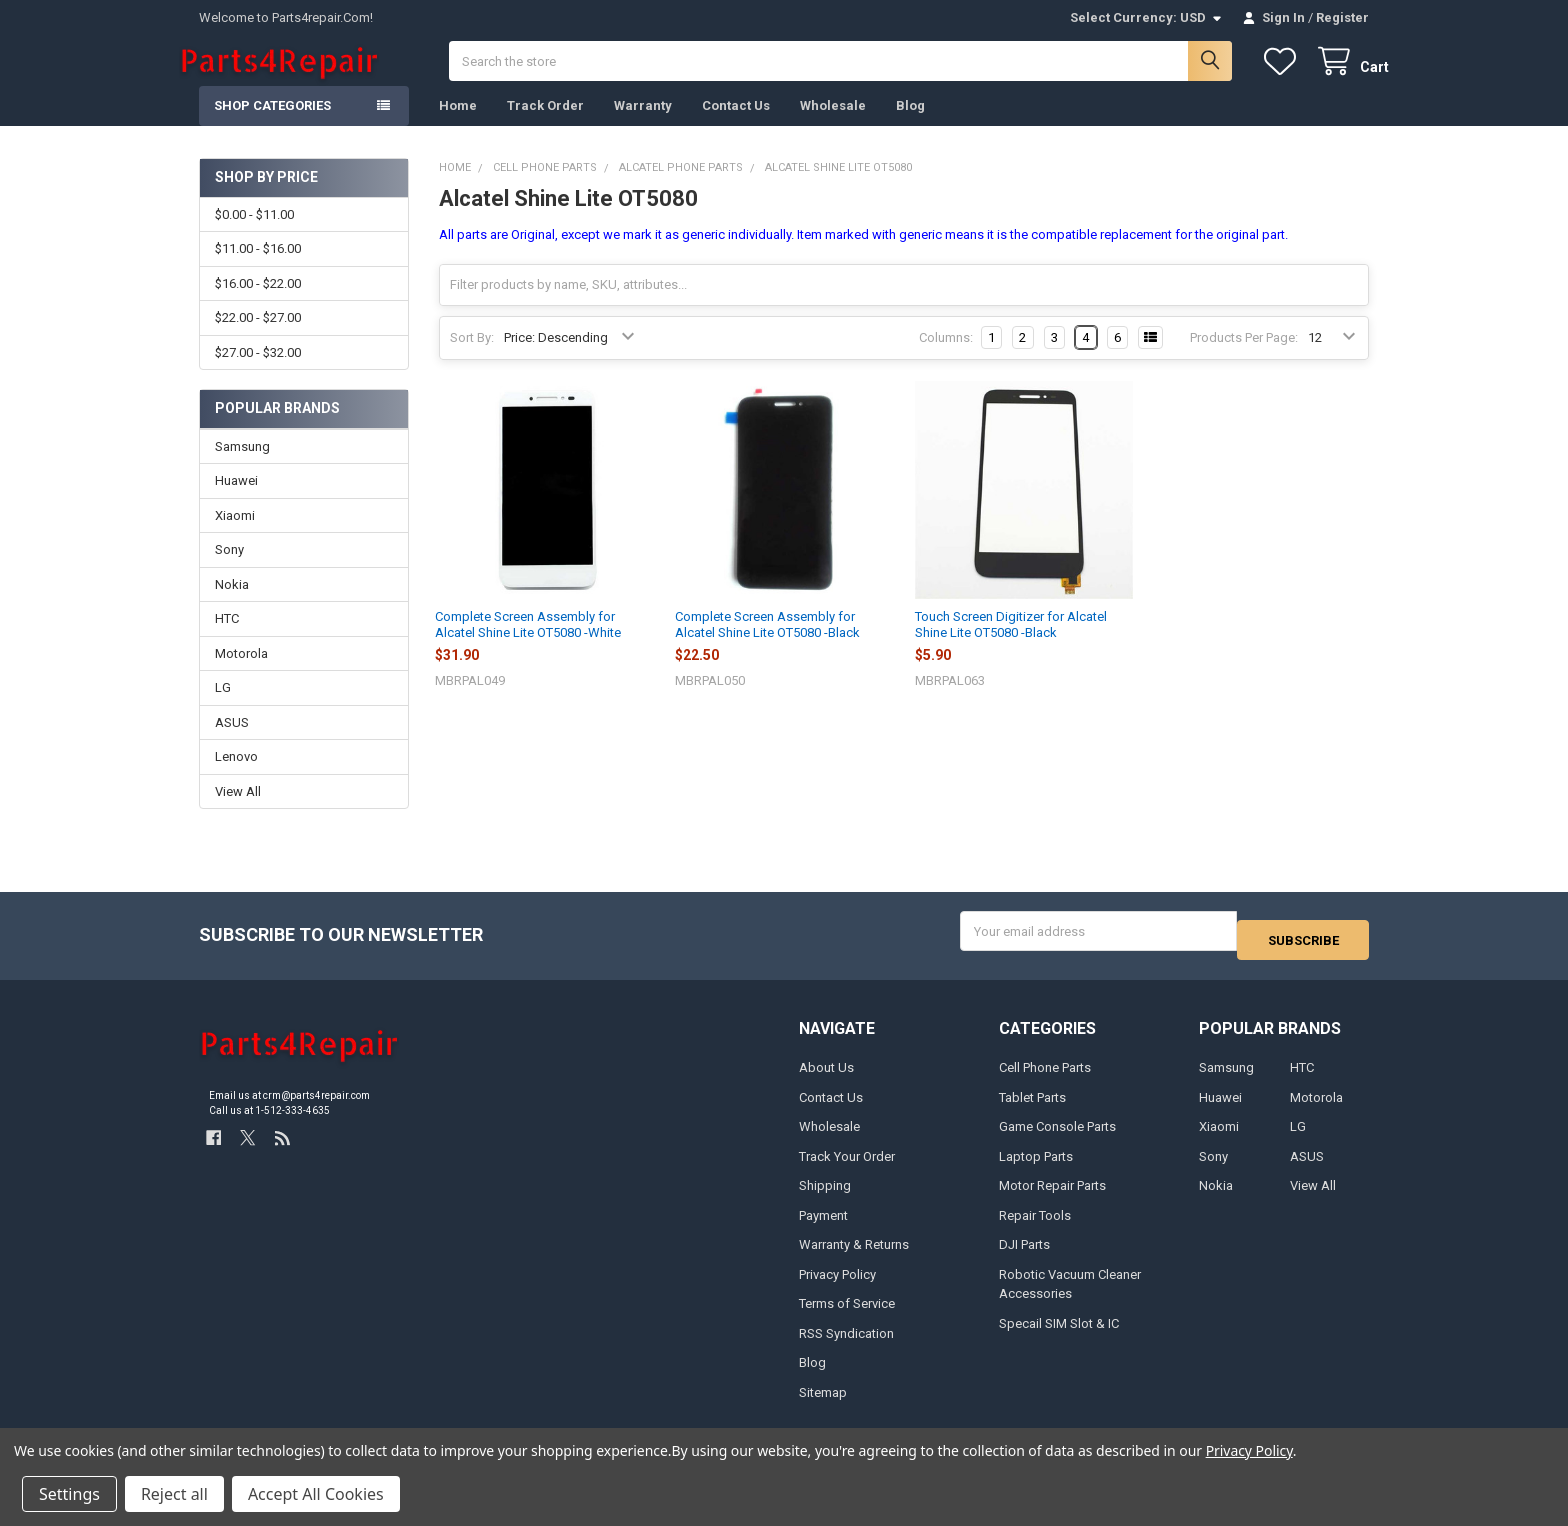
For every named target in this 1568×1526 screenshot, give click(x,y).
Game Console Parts (1057, 1137)
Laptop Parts (1036, 1167)
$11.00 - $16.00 (258, 268)
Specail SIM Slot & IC (1059, 1333)
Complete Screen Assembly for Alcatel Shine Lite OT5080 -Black (767, 644)
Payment (823, 1225)
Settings (69, 1494)
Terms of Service (847, 1314)
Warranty (643, 125)
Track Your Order (847, 1167)
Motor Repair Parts (1052, 1196)
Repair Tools (1035, 1225)
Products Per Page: (1244, 357)
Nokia (232, 604)
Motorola (241, 673)
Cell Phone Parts (1045, 1078)
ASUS (232, 742)
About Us (826, 1078)
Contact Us (736, 125)
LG (223, 707)
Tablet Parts (1032, 1108)
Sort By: (472, 357)
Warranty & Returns (854, 1255)
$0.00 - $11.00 (254, 234)
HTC (227, 638)
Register (1342, 17)
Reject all (174, 1494)
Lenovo (236, 776)
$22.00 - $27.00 (258, 337)
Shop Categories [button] (272, 125)
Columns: (946, 357)
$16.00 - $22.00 (258, 303)
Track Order (545, 125)
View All (238, 811)
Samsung (242, 466)
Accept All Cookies (316, 1494)
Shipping (825, 1196)
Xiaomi (235, 535)
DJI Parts (1024, 1255)
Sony (229, 569)
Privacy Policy (837, 1284)
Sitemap (823, 1402)
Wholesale (833, 125)
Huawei (236, 500)
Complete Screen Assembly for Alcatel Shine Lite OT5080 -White (528, 644)
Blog (910, 125)
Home (458, 125)
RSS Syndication (846, 1343)
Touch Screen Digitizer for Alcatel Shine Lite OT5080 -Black (1011, 644)
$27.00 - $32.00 (258, 371)
